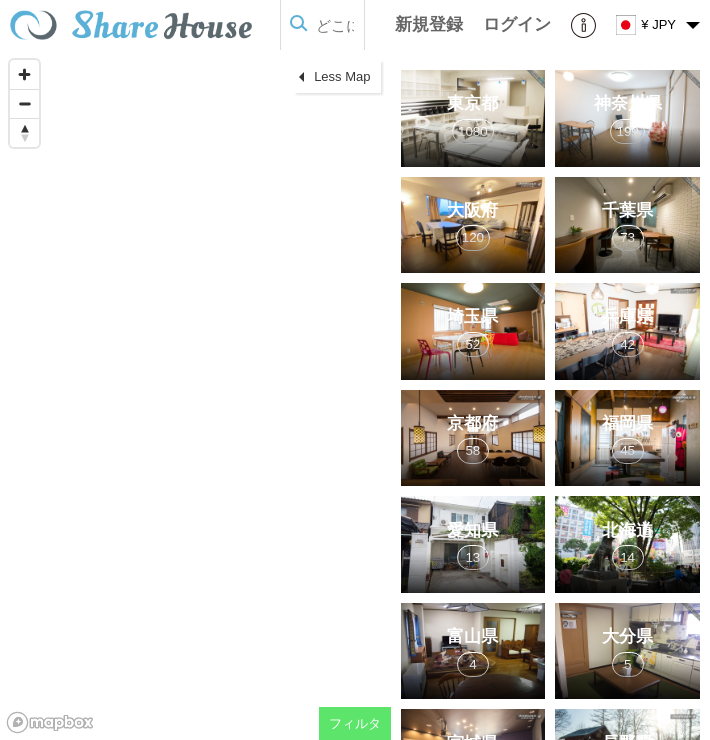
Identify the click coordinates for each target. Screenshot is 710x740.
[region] (195, 395)
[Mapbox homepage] (50, 722)
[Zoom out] (24, 103)
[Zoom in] (24, 74)
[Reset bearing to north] (24, 132)
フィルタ (355, 723)
